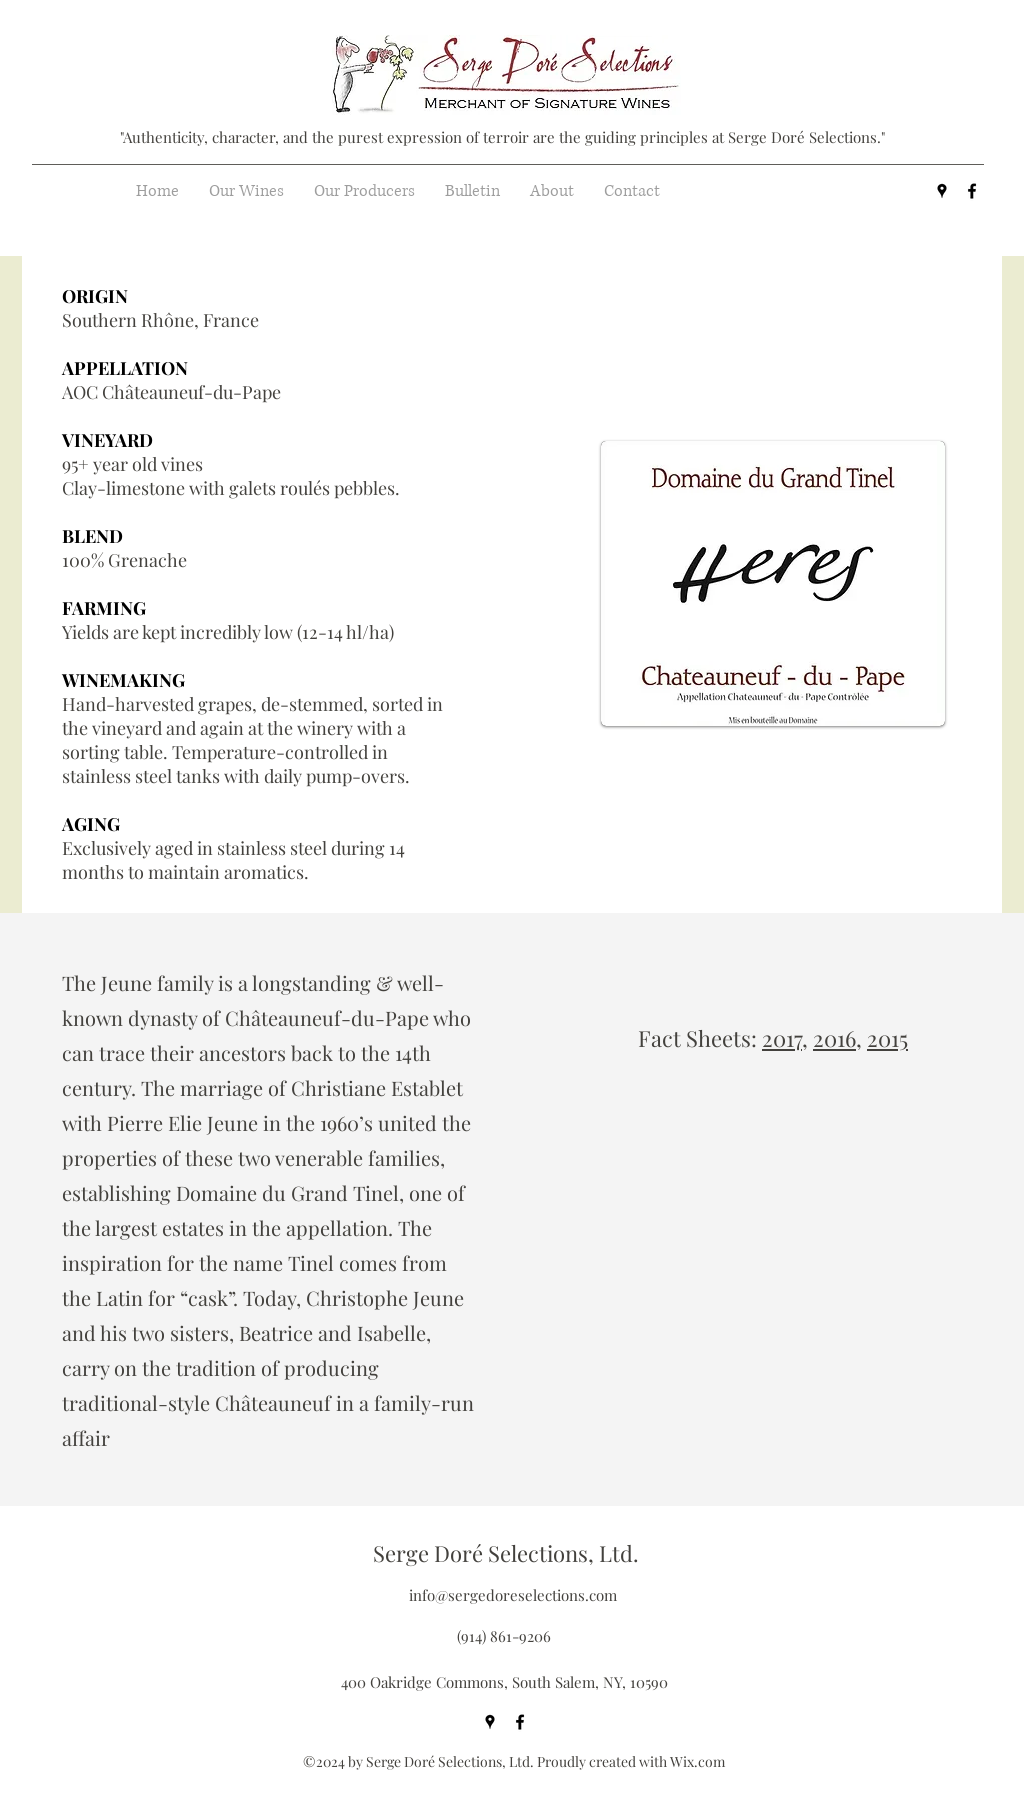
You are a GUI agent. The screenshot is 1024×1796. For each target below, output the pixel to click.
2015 (887, 1038)
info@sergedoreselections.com (513, 1595)
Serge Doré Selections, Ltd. (506, 1553)
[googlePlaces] (942, 191)
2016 (834, 1038)
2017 (782, 1038)
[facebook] (972, 191)
